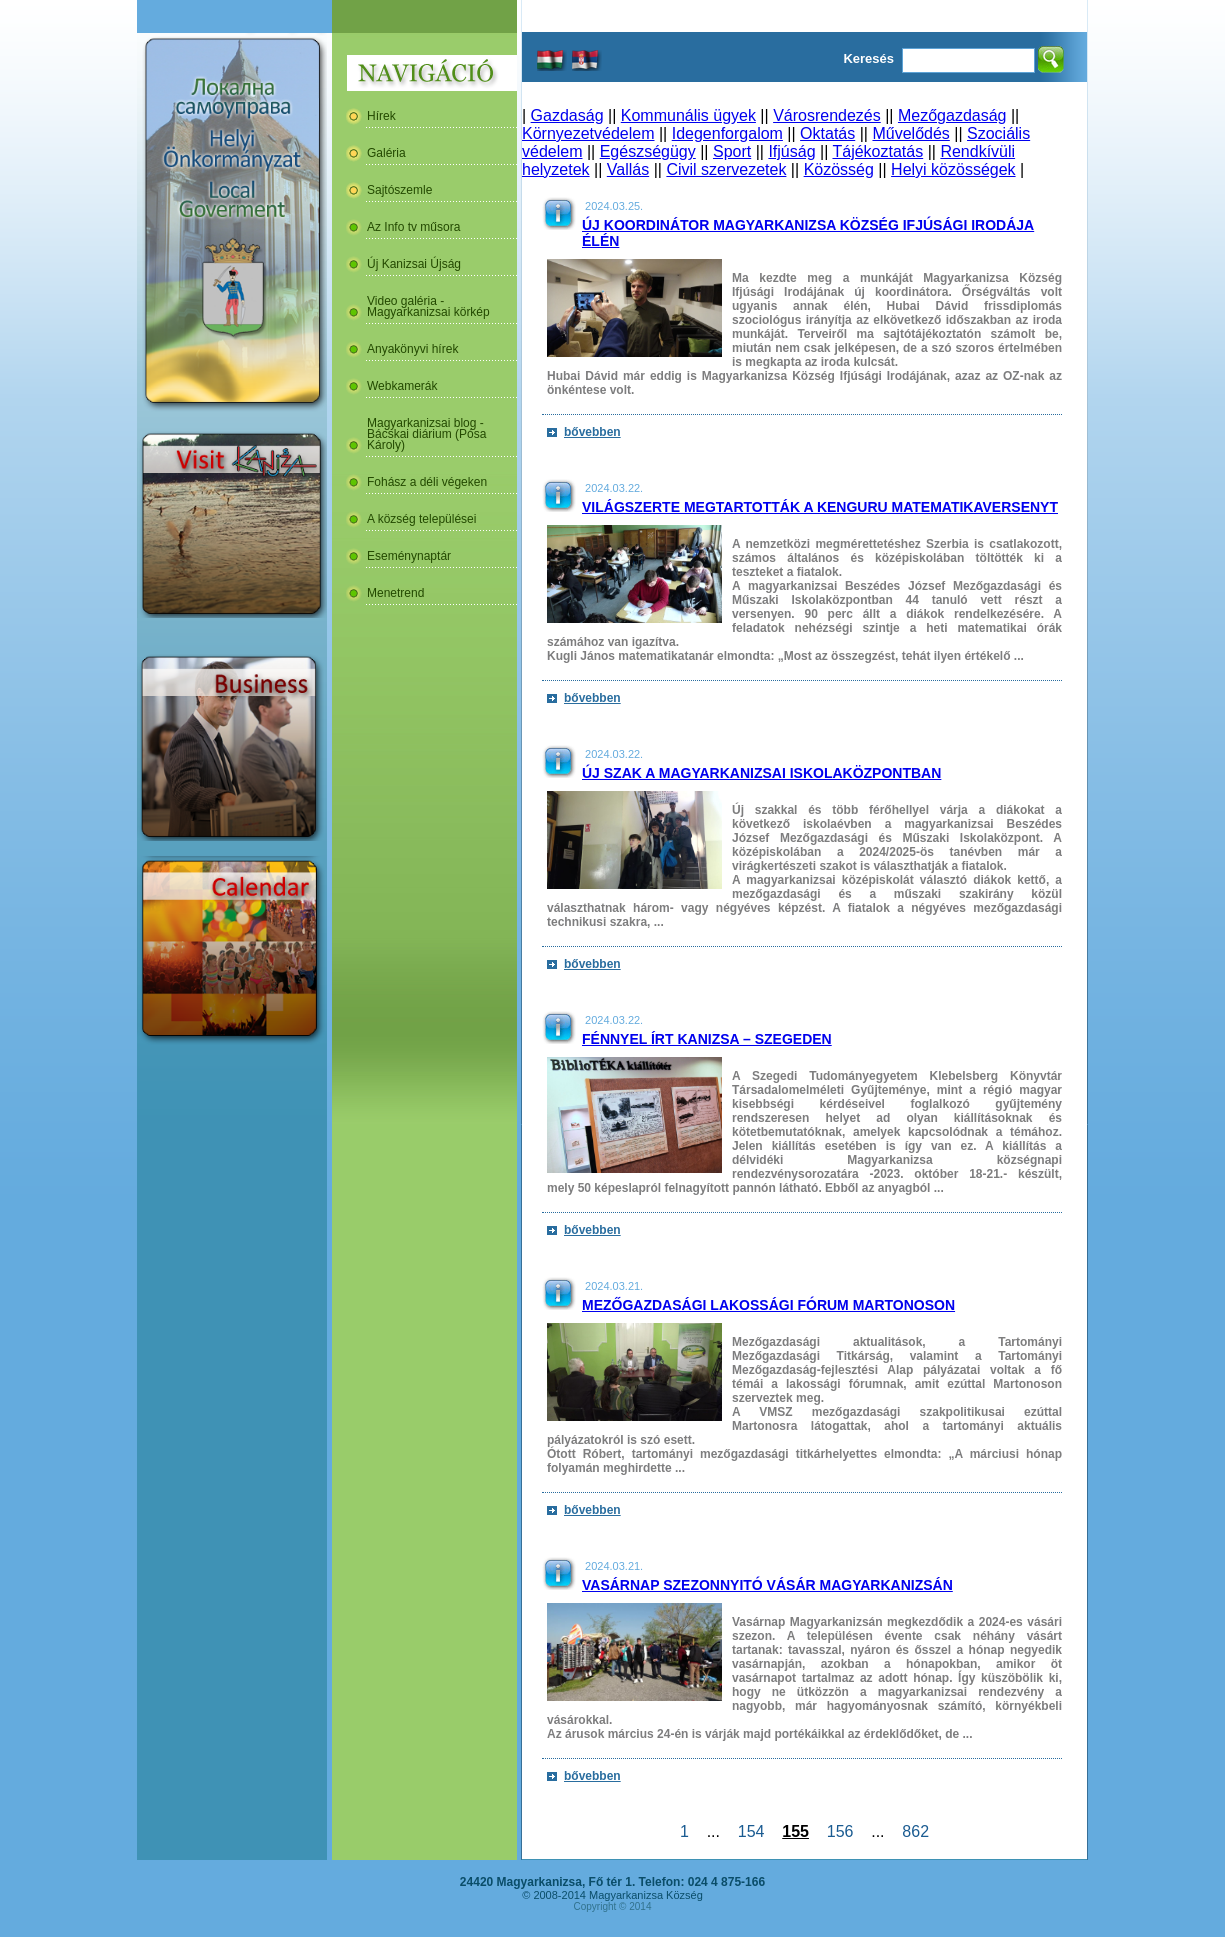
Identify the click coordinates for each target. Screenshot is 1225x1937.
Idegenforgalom (727, 133)
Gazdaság (567, 115)
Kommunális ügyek (688, 115)
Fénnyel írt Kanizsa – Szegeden (707, 1039)
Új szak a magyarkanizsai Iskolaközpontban (761, 773)
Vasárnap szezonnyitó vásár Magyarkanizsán (767, 1585)
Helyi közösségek (953, 169)
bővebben (592, 432)
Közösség (839, 169)
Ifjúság (791, 151)
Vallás (628, 169)
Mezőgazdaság (952, 115)
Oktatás (827, 133)
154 (751, 1831)
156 (840, 1831)
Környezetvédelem (588, 133)
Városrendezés (827, 115)
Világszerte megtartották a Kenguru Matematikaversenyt (820, 507)
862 (915, 1831)
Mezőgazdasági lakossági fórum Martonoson (768, 1305)
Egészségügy (648, 151)
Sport (732, 151)
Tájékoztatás (877, 151)
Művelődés (910, 133)
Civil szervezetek (726, 169)
